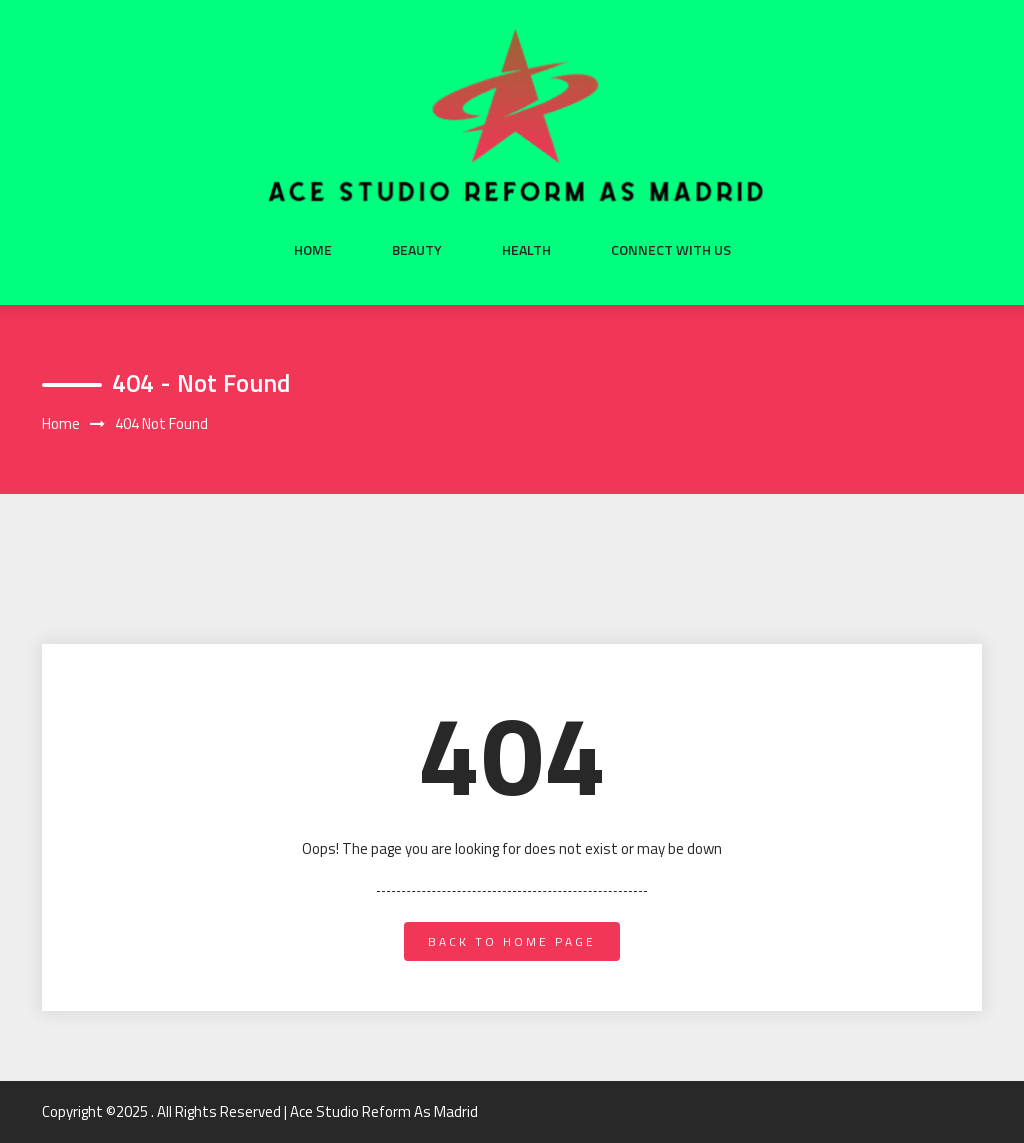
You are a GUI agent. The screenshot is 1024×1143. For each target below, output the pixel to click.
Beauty (417, 250)
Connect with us (671, 250)
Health (526, 250)
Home (313, 250)
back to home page (512, 941)
